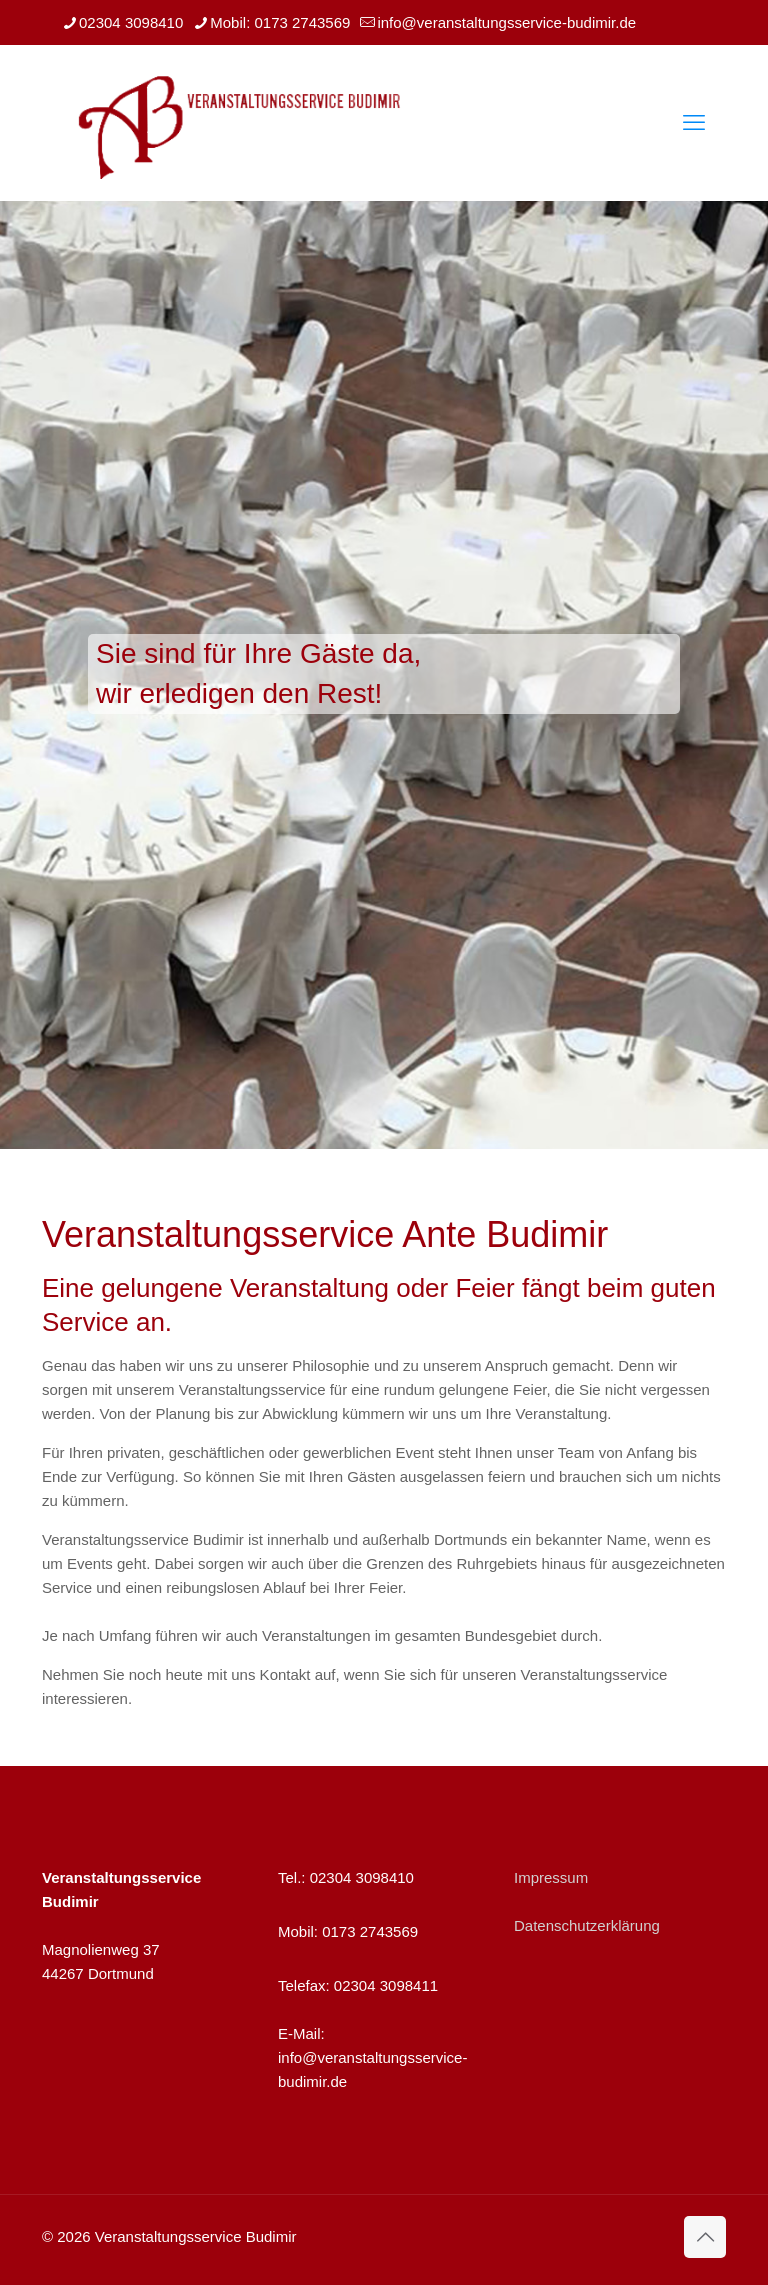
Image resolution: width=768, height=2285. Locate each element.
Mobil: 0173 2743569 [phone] (280, 22)
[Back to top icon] (705, 2237)
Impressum (551, 1877)
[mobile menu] (694, 123)
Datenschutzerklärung (587, 1925)
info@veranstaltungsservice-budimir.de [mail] (506, 22)
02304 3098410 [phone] (131, 22)
